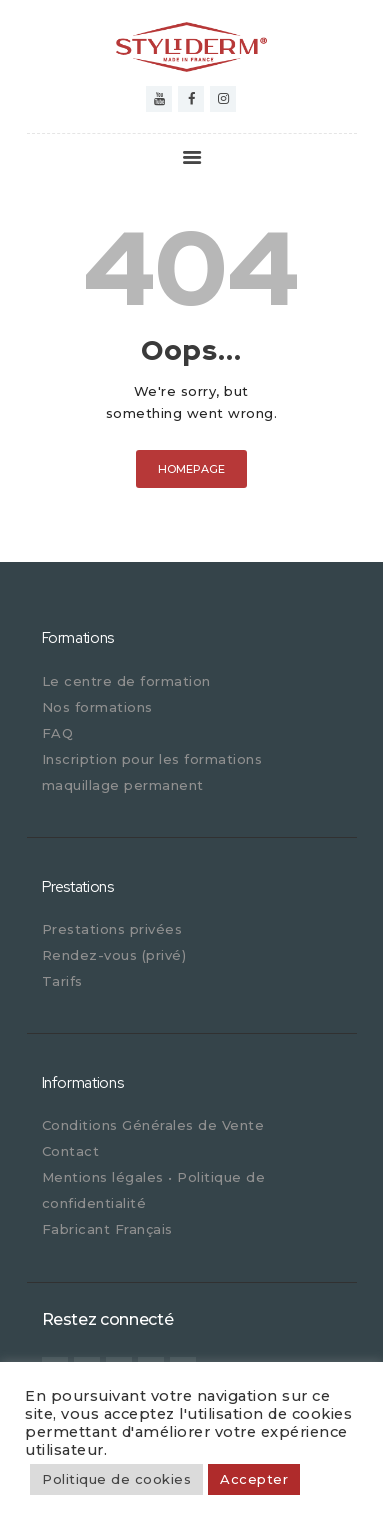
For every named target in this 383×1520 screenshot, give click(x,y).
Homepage (191, 469)
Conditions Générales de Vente (153, 1125)
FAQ (58, 733)
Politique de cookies (116, 1479)
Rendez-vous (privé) (114, 955)
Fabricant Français (107, 1229)
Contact (71, 1151)
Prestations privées (112, 929)
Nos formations (97, 707)
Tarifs (62, 981)
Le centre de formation (126, 681)
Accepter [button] (254, 1479)
